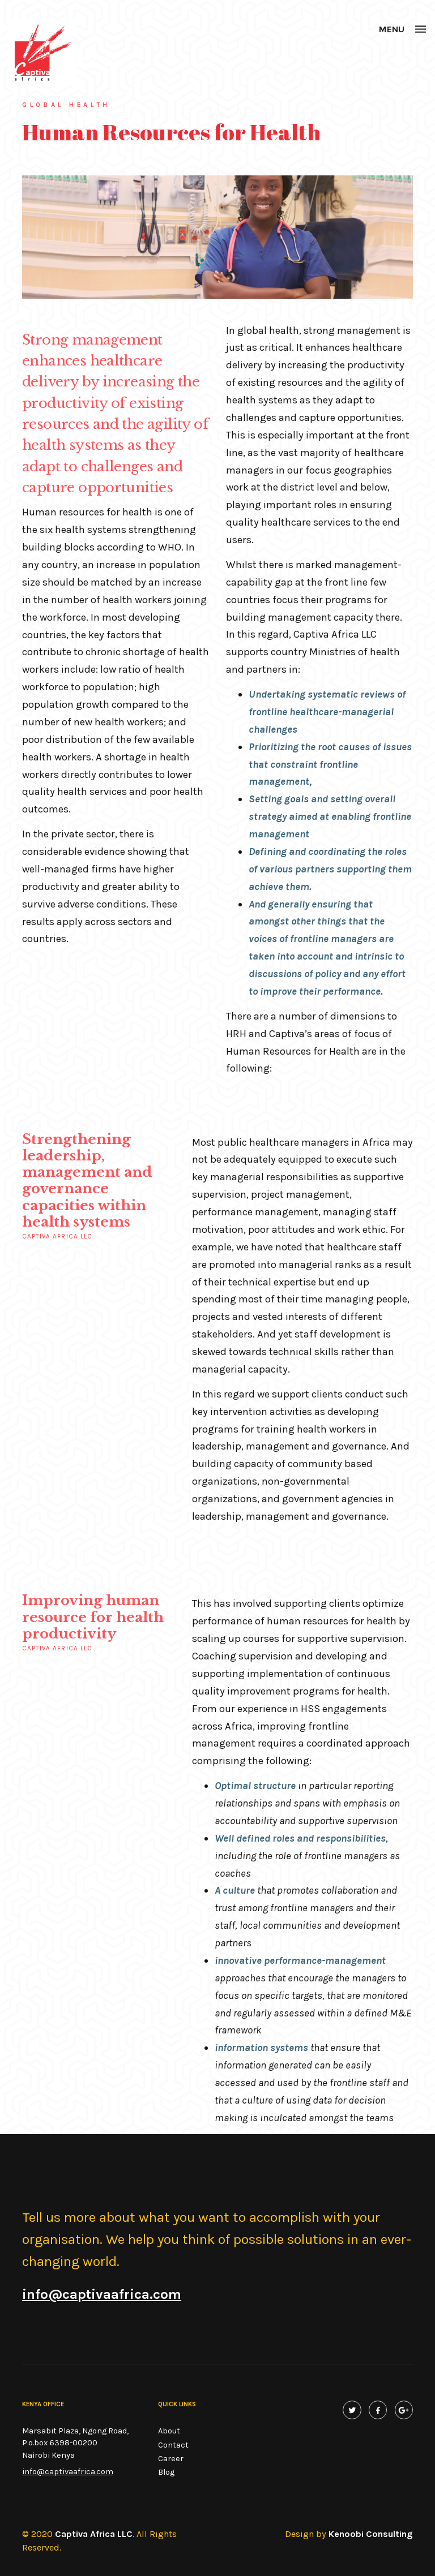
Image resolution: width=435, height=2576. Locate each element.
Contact (173, 2445)
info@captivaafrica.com (67, 2471)
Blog (166, 2472)
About (169, 2431)
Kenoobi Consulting (371, 2533)
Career (171, 2458)
